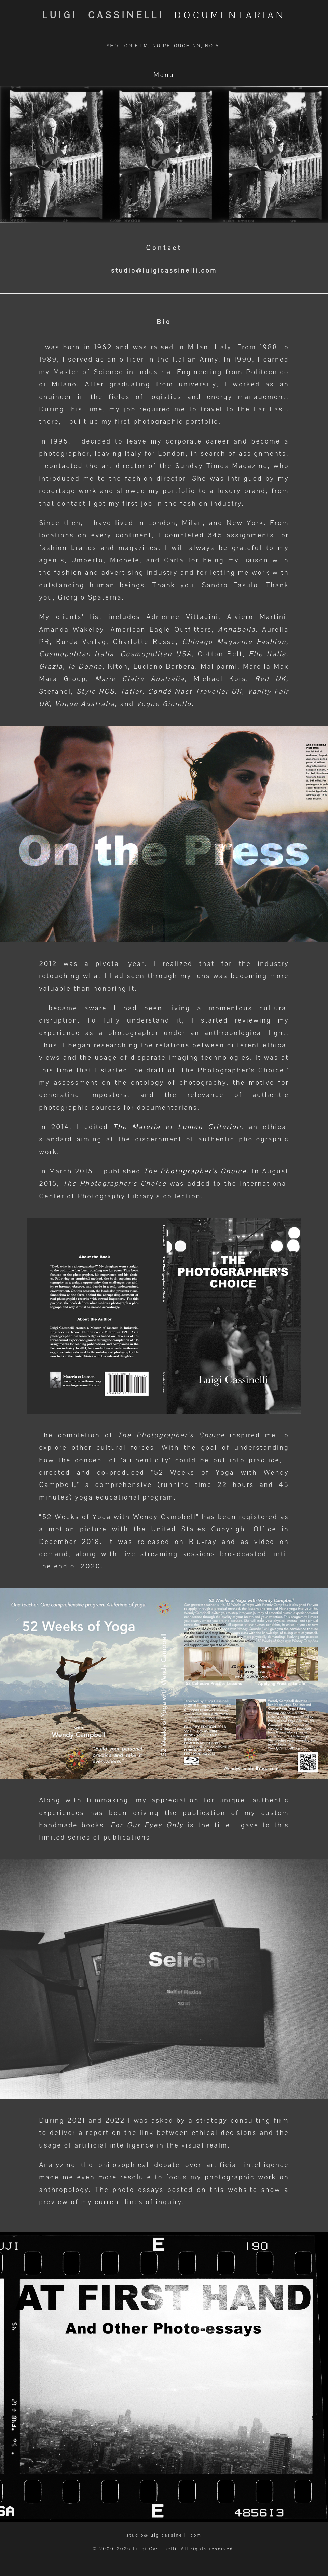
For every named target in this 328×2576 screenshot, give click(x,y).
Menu (163, 75)
